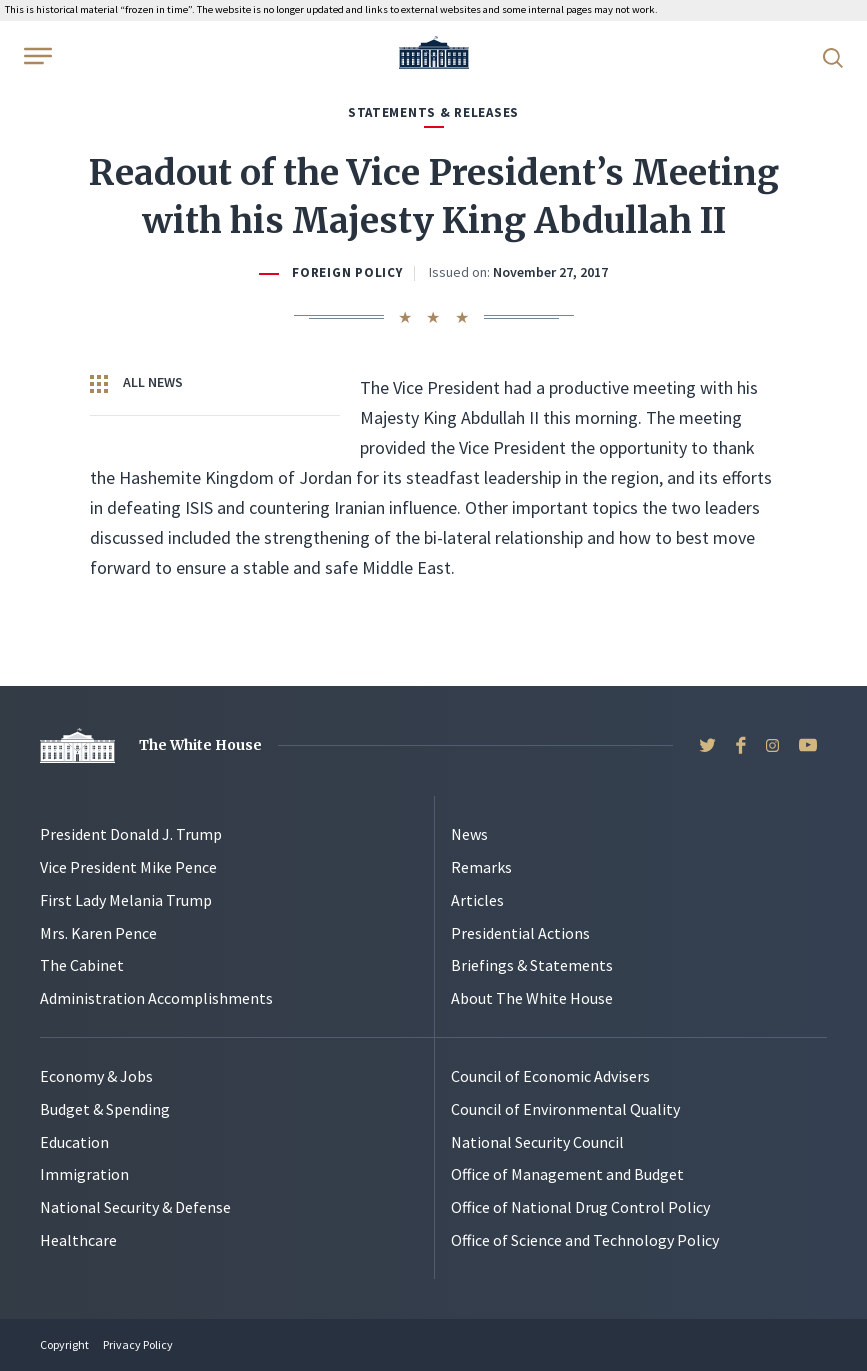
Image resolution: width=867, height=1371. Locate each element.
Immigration (84, 1174)
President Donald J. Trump (131, 834)
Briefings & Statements (532, 965)
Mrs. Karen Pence (98, 933)
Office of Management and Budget (567, 1174)
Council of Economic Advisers (550, 1076)
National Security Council (537, 1142)
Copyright (64, 1344)
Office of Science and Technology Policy (585, 1240)
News (469, 834)
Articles (477, 900)
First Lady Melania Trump (126, 900)
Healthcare (78, 1240)
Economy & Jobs (96, 1076)
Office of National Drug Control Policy (580, 1207)
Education (74, 1142)
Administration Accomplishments (156, 998)
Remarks (481, 867)
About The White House (532, 998)
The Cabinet (82, 965)
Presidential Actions (520, 933)
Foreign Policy (347, 272)
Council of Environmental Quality (565, 1109)
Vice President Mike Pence (128, 867)
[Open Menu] (36, 56)
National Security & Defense (135, 1207)
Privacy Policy (138, 1344)
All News (136, 383)
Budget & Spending (105, 1109)
